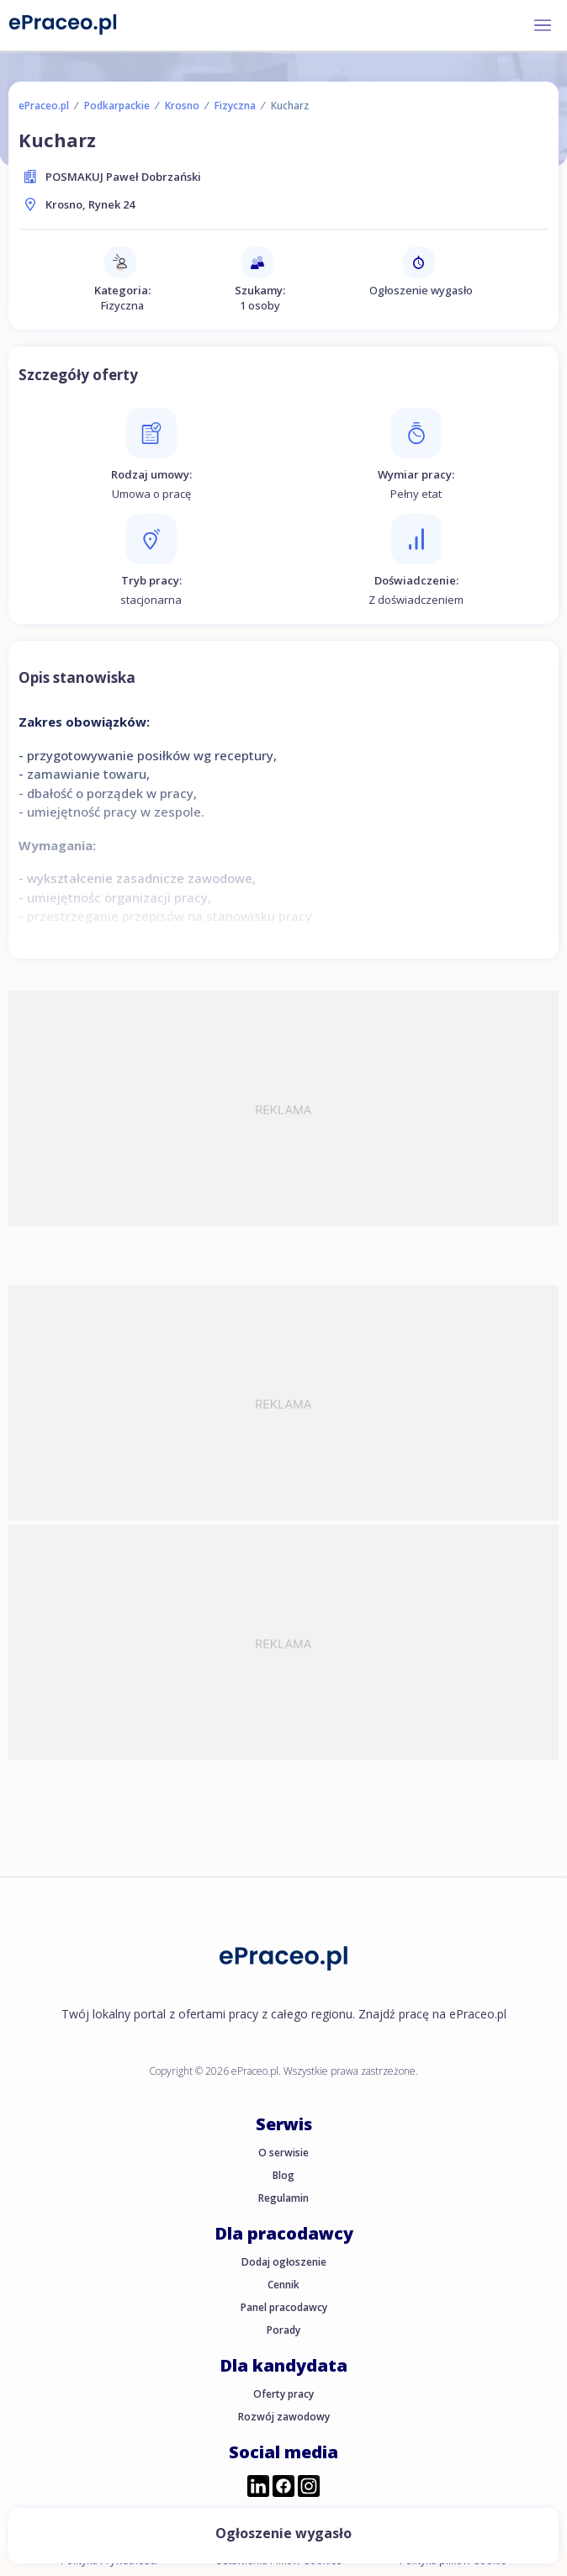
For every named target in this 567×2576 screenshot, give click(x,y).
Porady (283, 2330)
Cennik (283, 2284)
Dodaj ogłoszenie (283, 2262)
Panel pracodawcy (284, 2307)
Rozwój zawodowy (284, 2416)
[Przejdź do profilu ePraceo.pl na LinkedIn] (258, 2487)
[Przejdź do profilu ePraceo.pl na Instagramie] (308, 2487)
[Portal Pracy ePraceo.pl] (63, 23)
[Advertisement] (283, 1108)
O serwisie (283, 2152)
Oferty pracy (283, 2394)
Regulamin (283, 2198)
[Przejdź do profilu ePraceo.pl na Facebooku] (283, 2487)
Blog (283, 2175)
